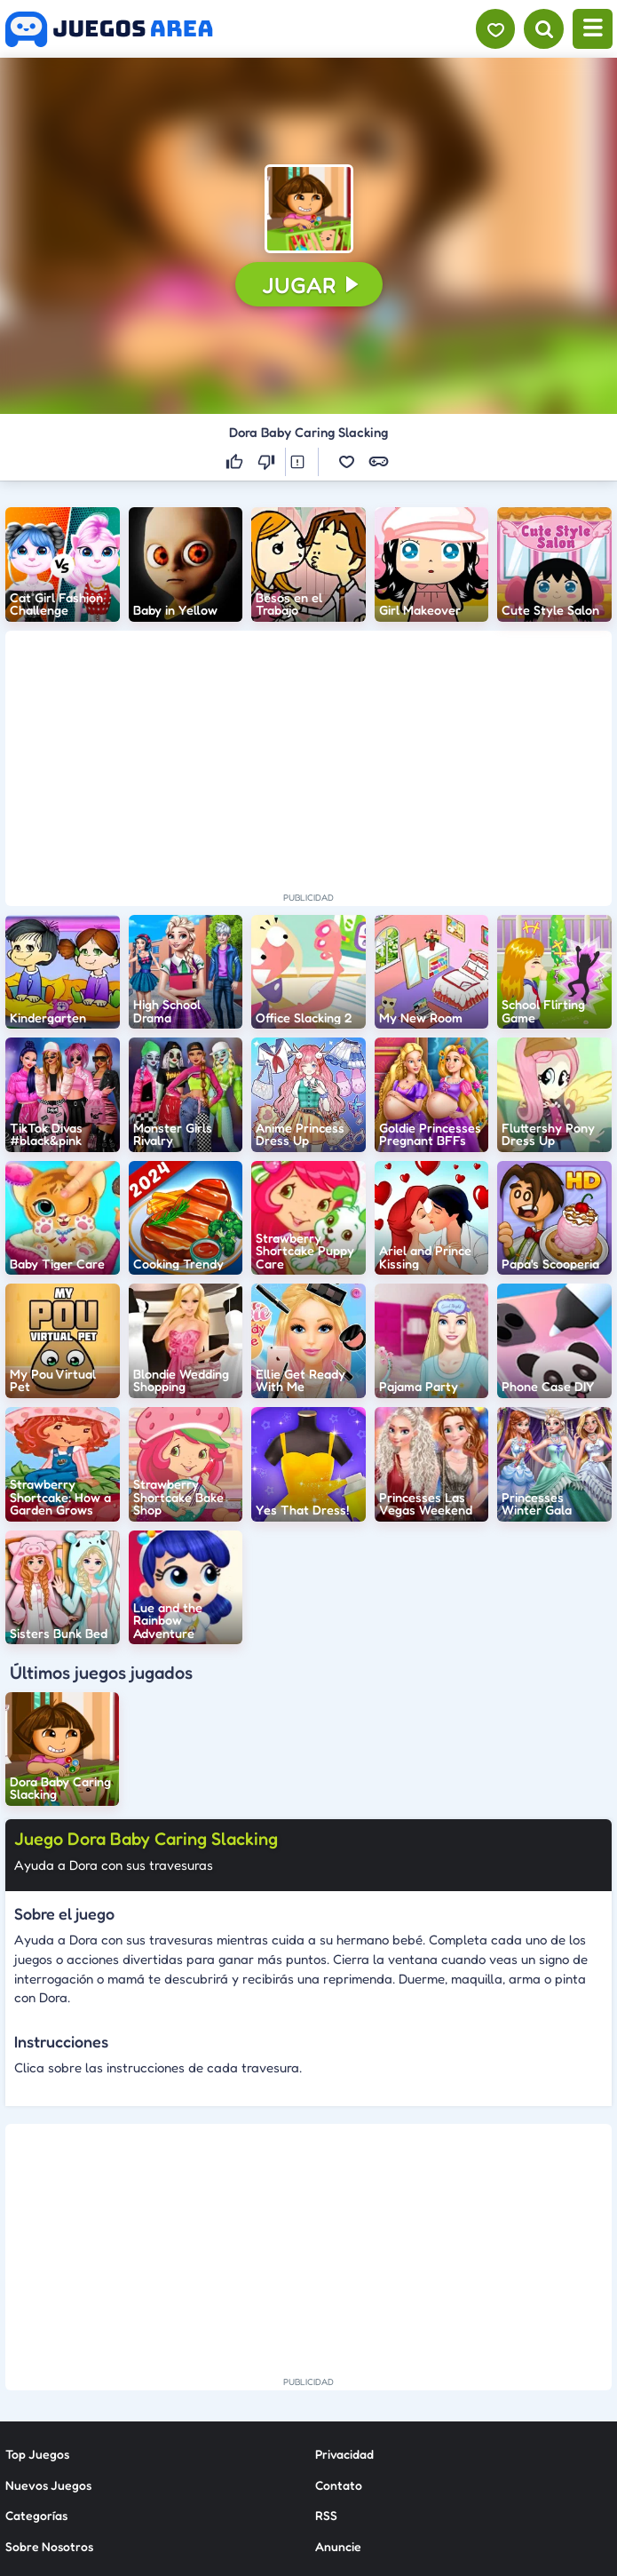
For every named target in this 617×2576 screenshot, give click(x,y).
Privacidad (344, 2288)
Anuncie (338, 2380)
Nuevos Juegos (48, 2318)
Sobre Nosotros (49, 2380)
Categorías (36, 2349)
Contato (338, 2318)
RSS (326, 2349)
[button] (309, 208)
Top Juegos (37, 2288)
